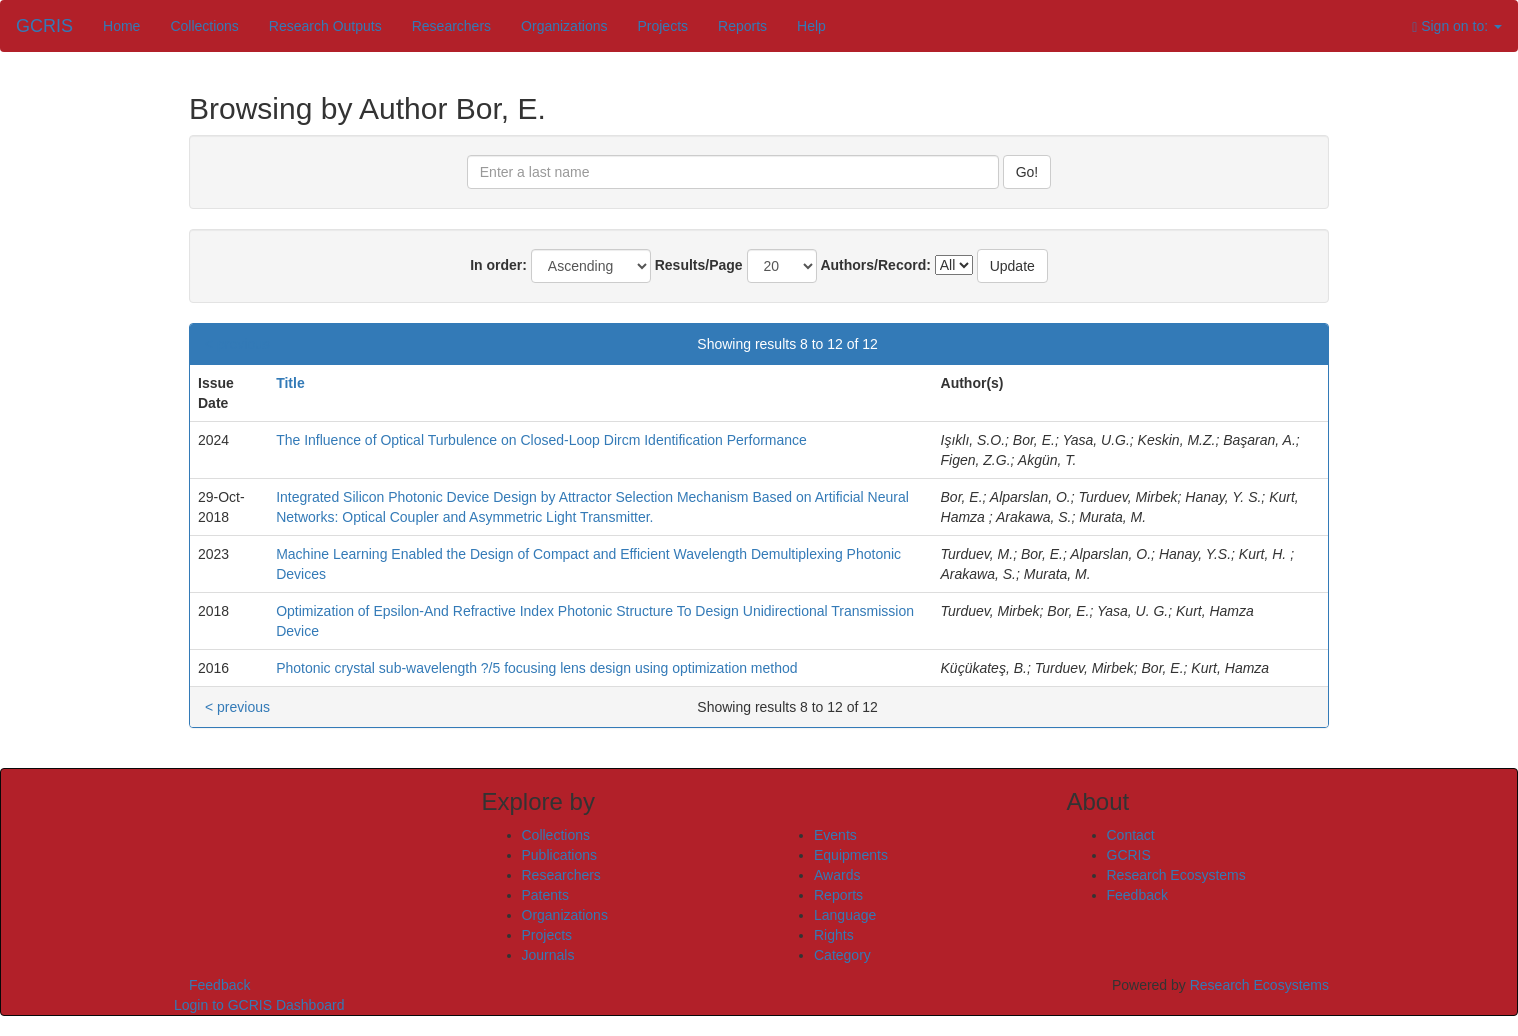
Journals (548, 955)
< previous (237, 344)
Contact (1131, 835)
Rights (834, 935)
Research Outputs (325, 26)
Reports (742, 26)
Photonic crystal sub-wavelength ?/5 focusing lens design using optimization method (536, 668)
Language (845, 915)
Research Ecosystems (1176, 875)
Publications (560, 855)
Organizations (564, 26)
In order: (498, 265)
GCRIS (1129, 855)
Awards (837, 875)
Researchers (451, 26)
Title (290, 383)
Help (811, 26)
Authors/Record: (875, 265)
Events (835, 835)
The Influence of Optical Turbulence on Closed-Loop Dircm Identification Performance (541, 440)
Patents (545, 895)
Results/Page (699, 265)
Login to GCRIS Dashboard (259, 1005)
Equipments (851, 855)
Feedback (1137, 895)
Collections (204, 26)
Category (842, 955)
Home (121, 26)
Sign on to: (1457, 26)
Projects (662, 26)
